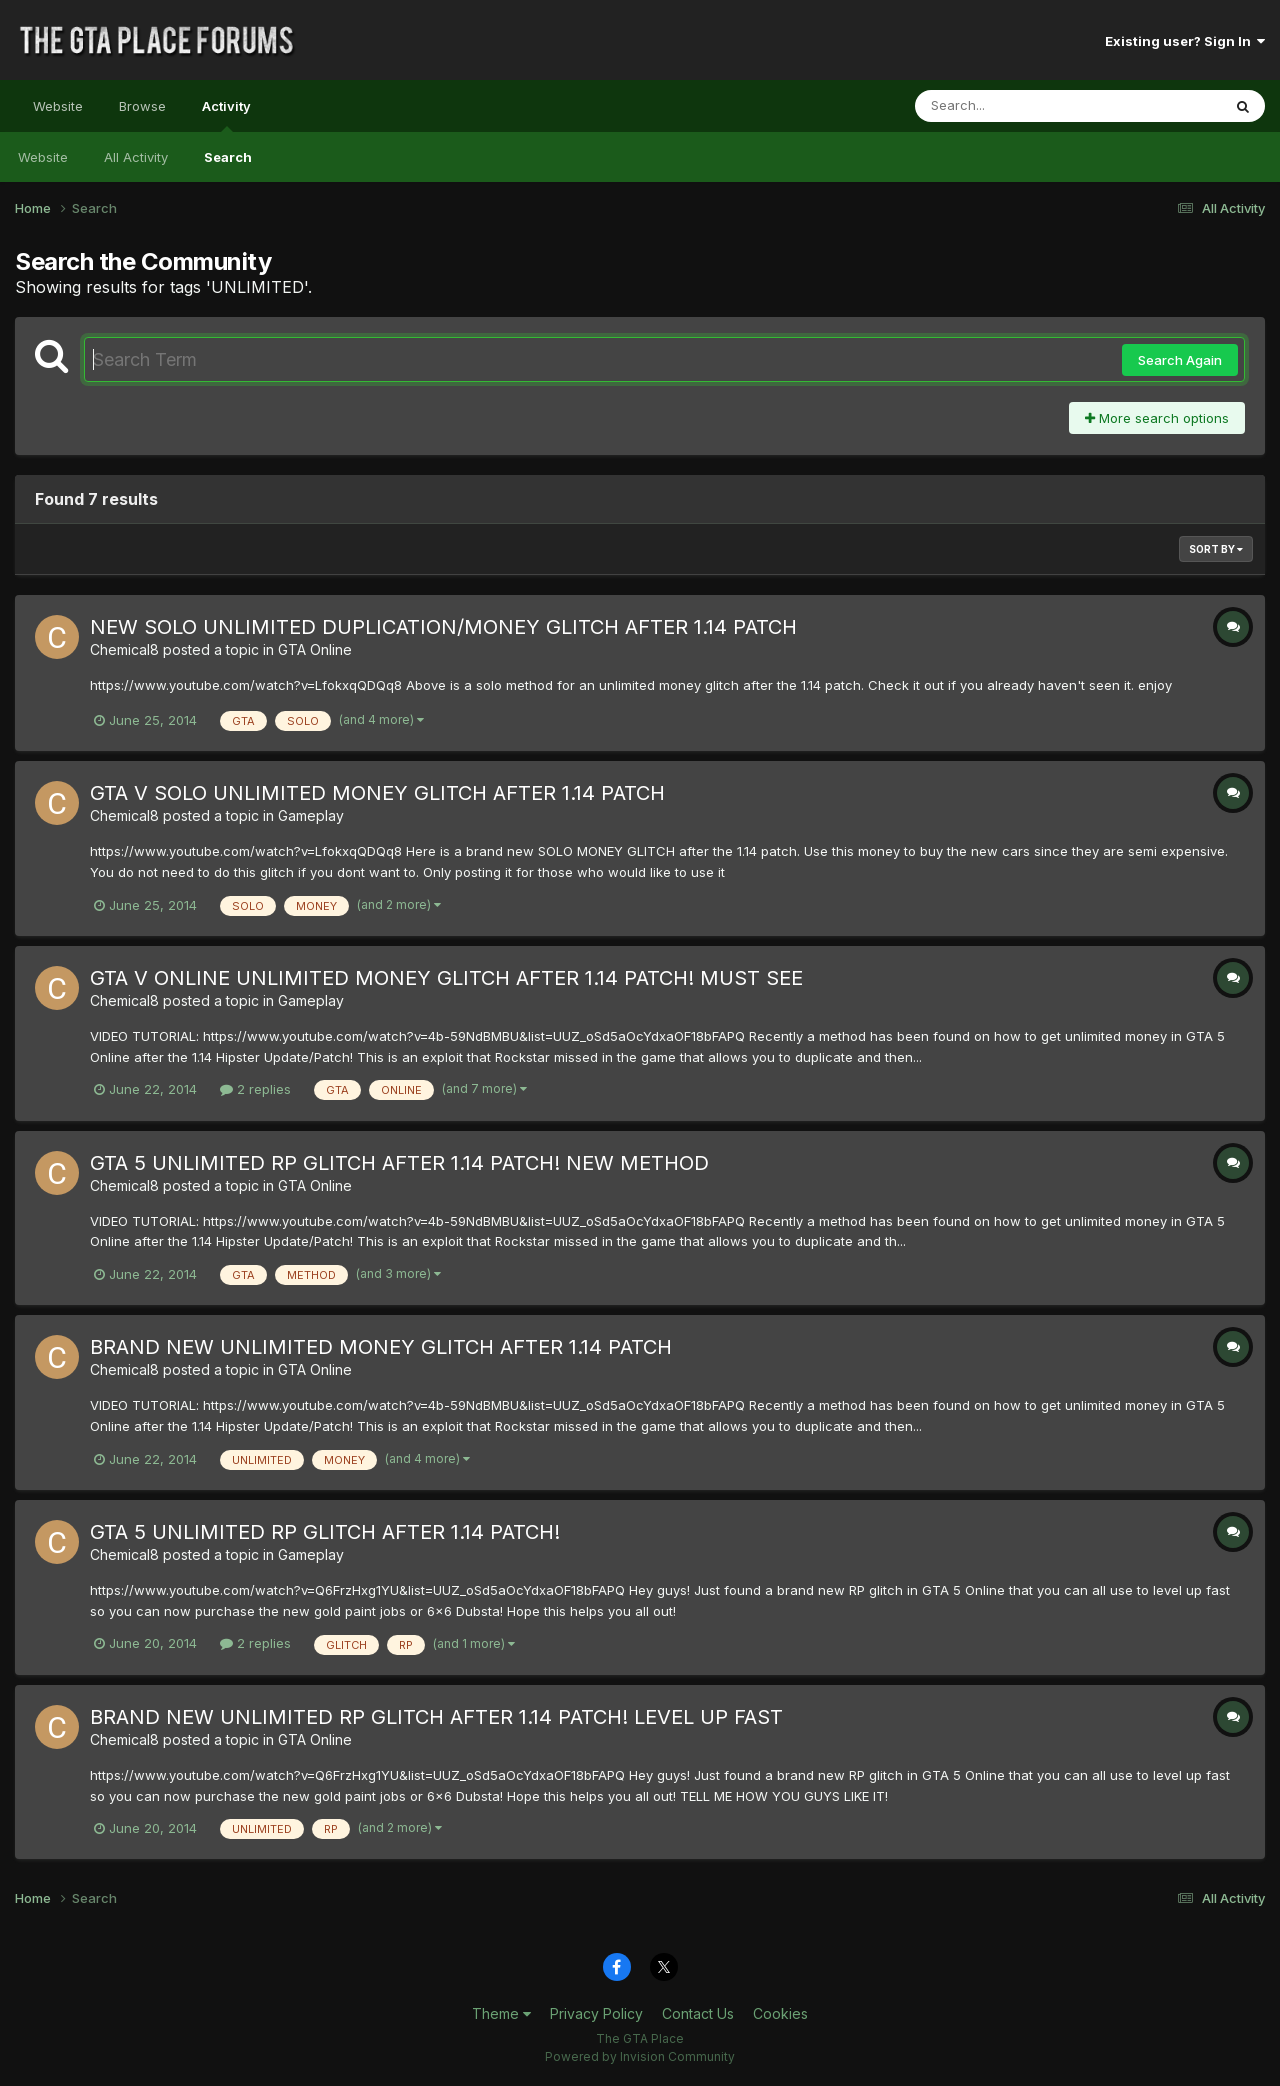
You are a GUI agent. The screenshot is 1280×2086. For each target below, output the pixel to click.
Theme (501, 2013)
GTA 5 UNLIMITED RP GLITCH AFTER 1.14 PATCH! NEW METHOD (399, 1163)
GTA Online (315, 649)
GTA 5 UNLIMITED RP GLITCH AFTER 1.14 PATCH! (325, 1532)
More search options (1157, 418)
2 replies (255, 1089)
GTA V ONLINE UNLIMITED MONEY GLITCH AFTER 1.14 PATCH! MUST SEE (446, 978)
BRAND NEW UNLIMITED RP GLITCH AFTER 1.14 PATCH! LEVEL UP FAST (436, 1717)
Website (58, 106)
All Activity (136, 157)
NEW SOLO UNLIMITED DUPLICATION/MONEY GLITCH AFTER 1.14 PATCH (443, 627)
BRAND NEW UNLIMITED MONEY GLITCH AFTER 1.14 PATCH (381, 1347)
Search (228, 157)
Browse (142, 106)
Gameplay (311, 815)
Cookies (780, 2013)
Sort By (1216, 549)
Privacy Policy (596, 2013)
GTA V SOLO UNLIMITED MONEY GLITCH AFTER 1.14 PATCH (377, 793)
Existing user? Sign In (1185, 41)
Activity (226, 115)
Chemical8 (124, 649)
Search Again (1180, 360)
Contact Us (698, 2013)
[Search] (1013, 106)
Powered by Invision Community (640, 2056)
